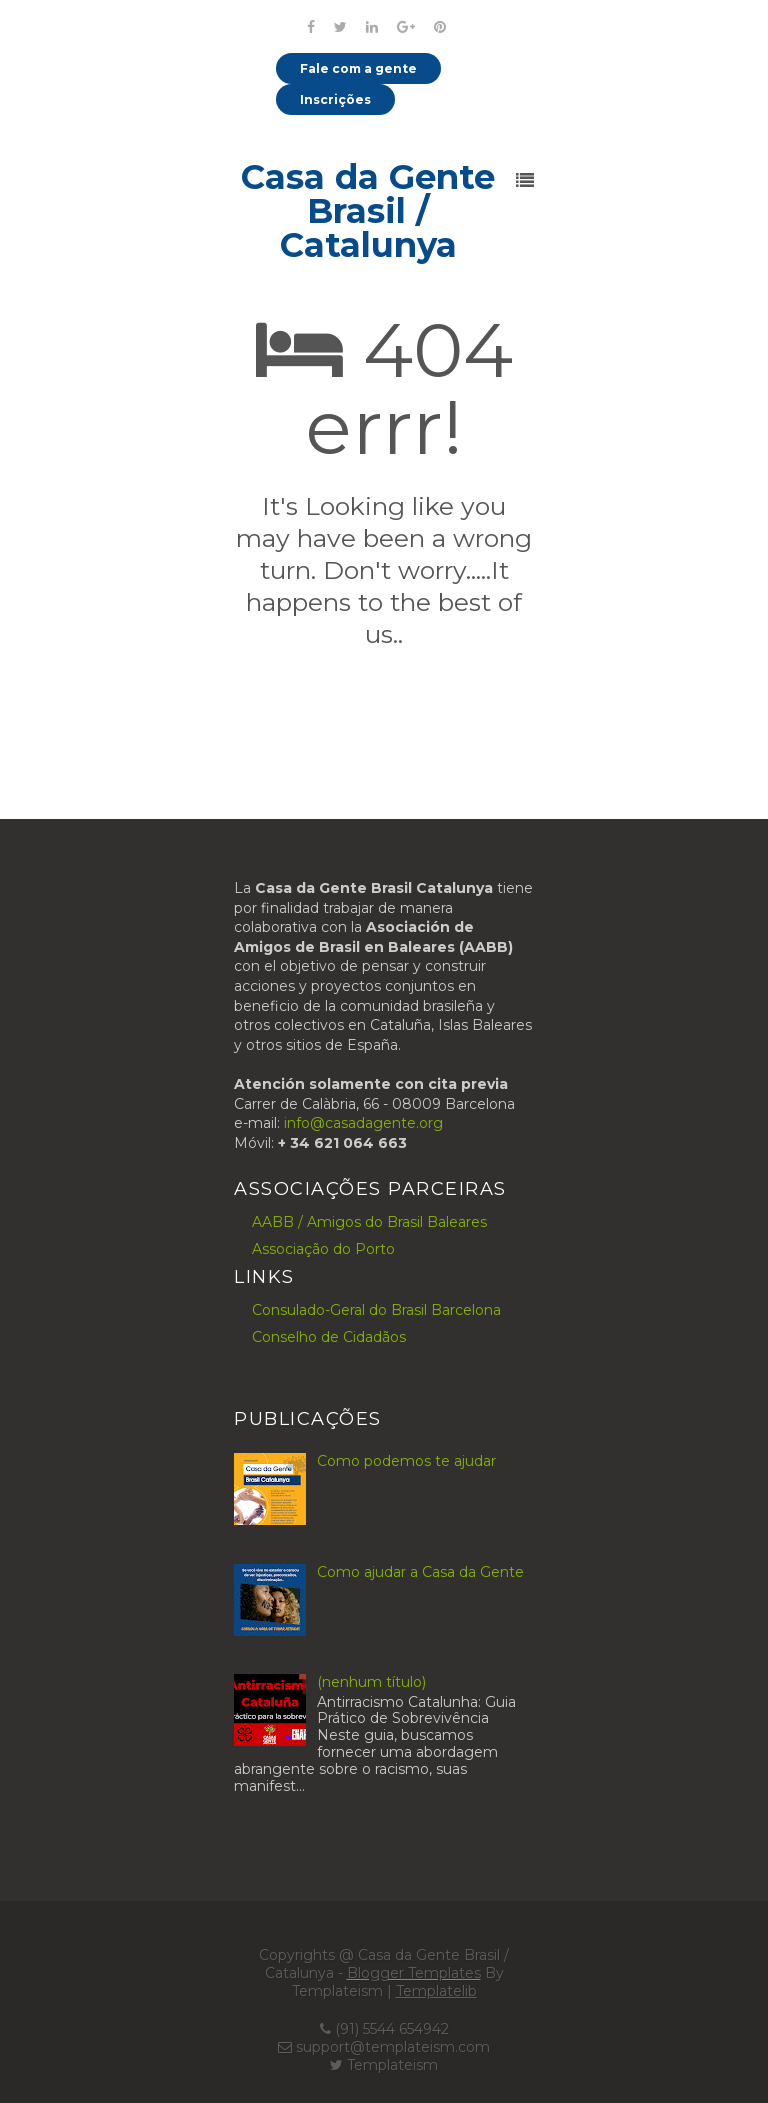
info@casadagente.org (363, 1123)
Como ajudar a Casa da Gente (420, 1572)
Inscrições (335, 99)
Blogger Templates (414, 1973)
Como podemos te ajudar (406, 1461)
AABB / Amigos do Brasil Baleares (369, 1222)
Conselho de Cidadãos (329, 1337)
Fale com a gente (358, 68)
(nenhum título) (371, 1682)
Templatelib (436, 1991)
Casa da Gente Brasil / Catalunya (368, 211)
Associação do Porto (323, 1249)
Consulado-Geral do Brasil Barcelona (376, 1310)
